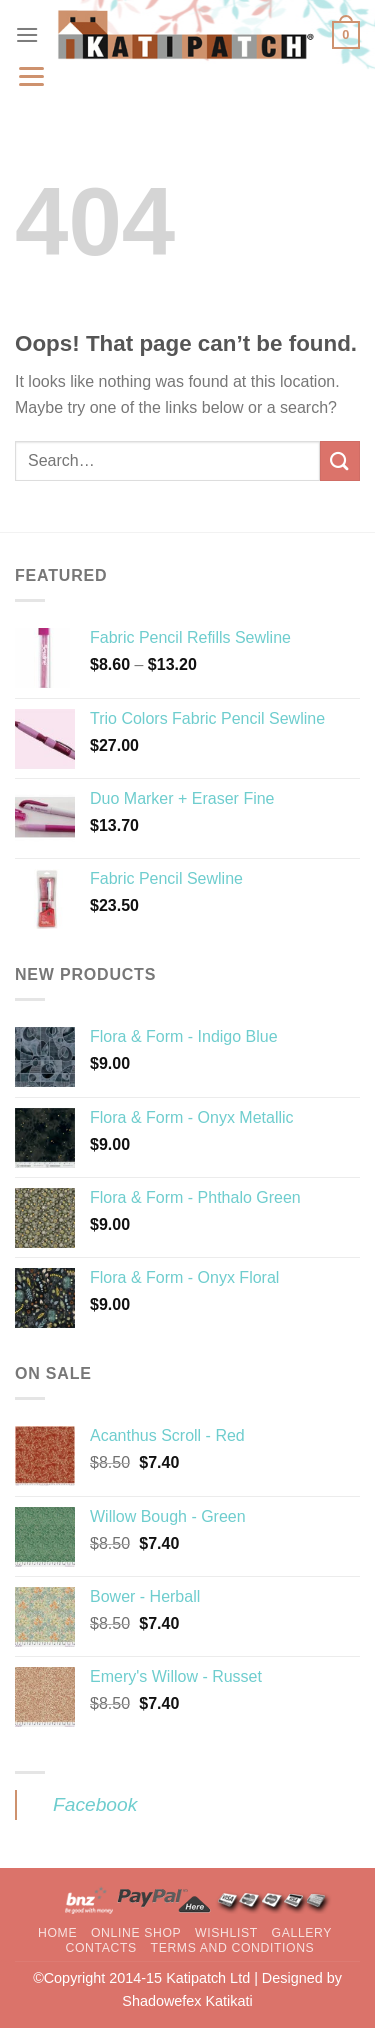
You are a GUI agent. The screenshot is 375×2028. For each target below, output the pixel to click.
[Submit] (340, 460)
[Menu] (27, 34)
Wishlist (226, 1933)
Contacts (100, 1948)
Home (57, 1933)
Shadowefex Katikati (187, 2001)
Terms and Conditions (233, 1948)
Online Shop (136, 1933)
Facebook (95, 1804)
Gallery (302, 1933)
